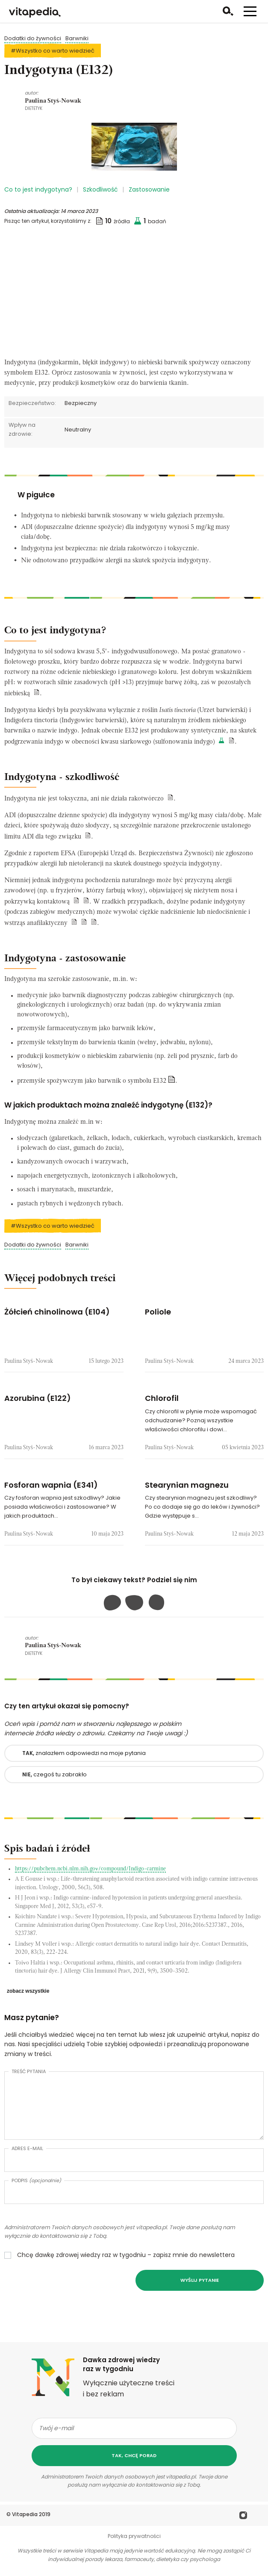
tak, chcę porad (134, 2455)
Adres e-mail (27, 2148)
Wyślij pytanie (199, 2280)
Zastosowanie (149, 189)
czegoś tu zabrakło (54, 1774)
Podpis (36, 2180)
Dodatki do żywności (32, 38)
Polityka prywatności (134, 2536)
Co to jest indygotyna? (38, 189)
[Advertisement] (134, 294)
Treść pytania (29, 2071)
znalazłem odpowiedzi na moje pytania (84, 1753)
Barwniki (76, 38)
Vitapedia (25, 2514)
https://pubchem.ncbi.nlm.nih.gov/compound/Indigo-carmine (90, 1869)
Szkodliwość (100, 189)
